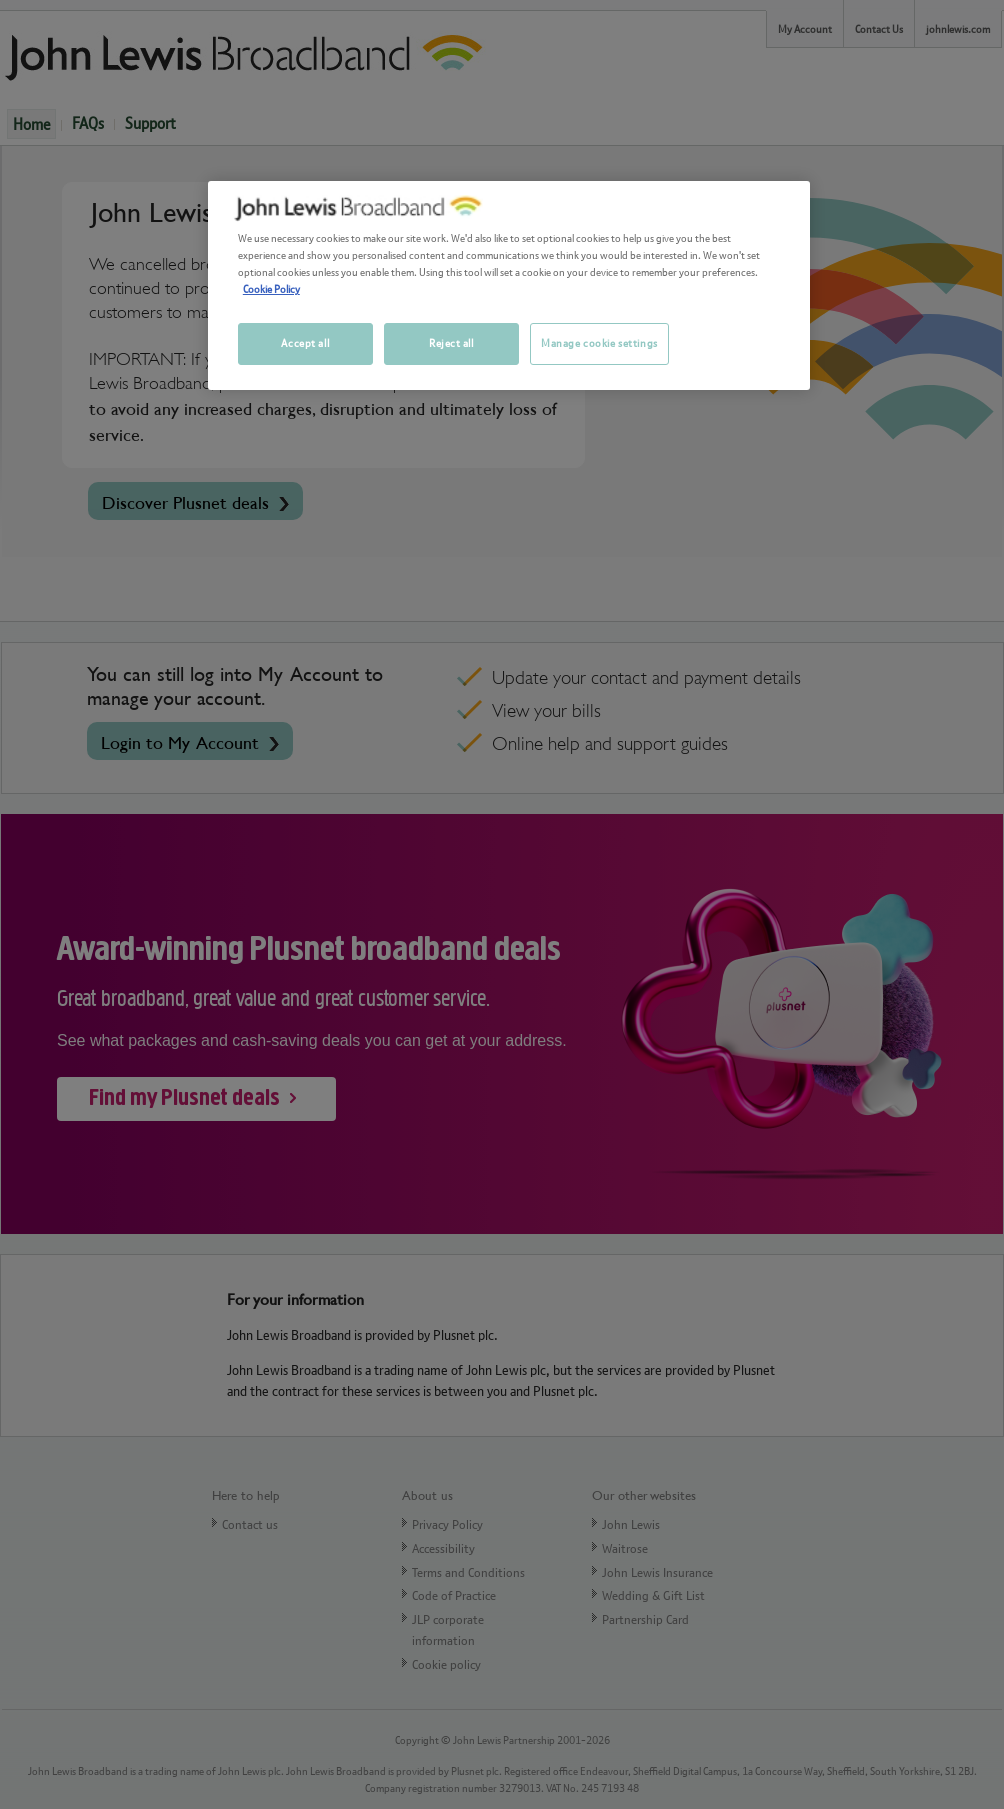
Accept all (305, 343)
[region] (509, 285)
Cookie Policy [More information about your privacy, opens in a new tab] (271, 289)
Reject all (451, 343)
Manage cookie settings (599, 343)
